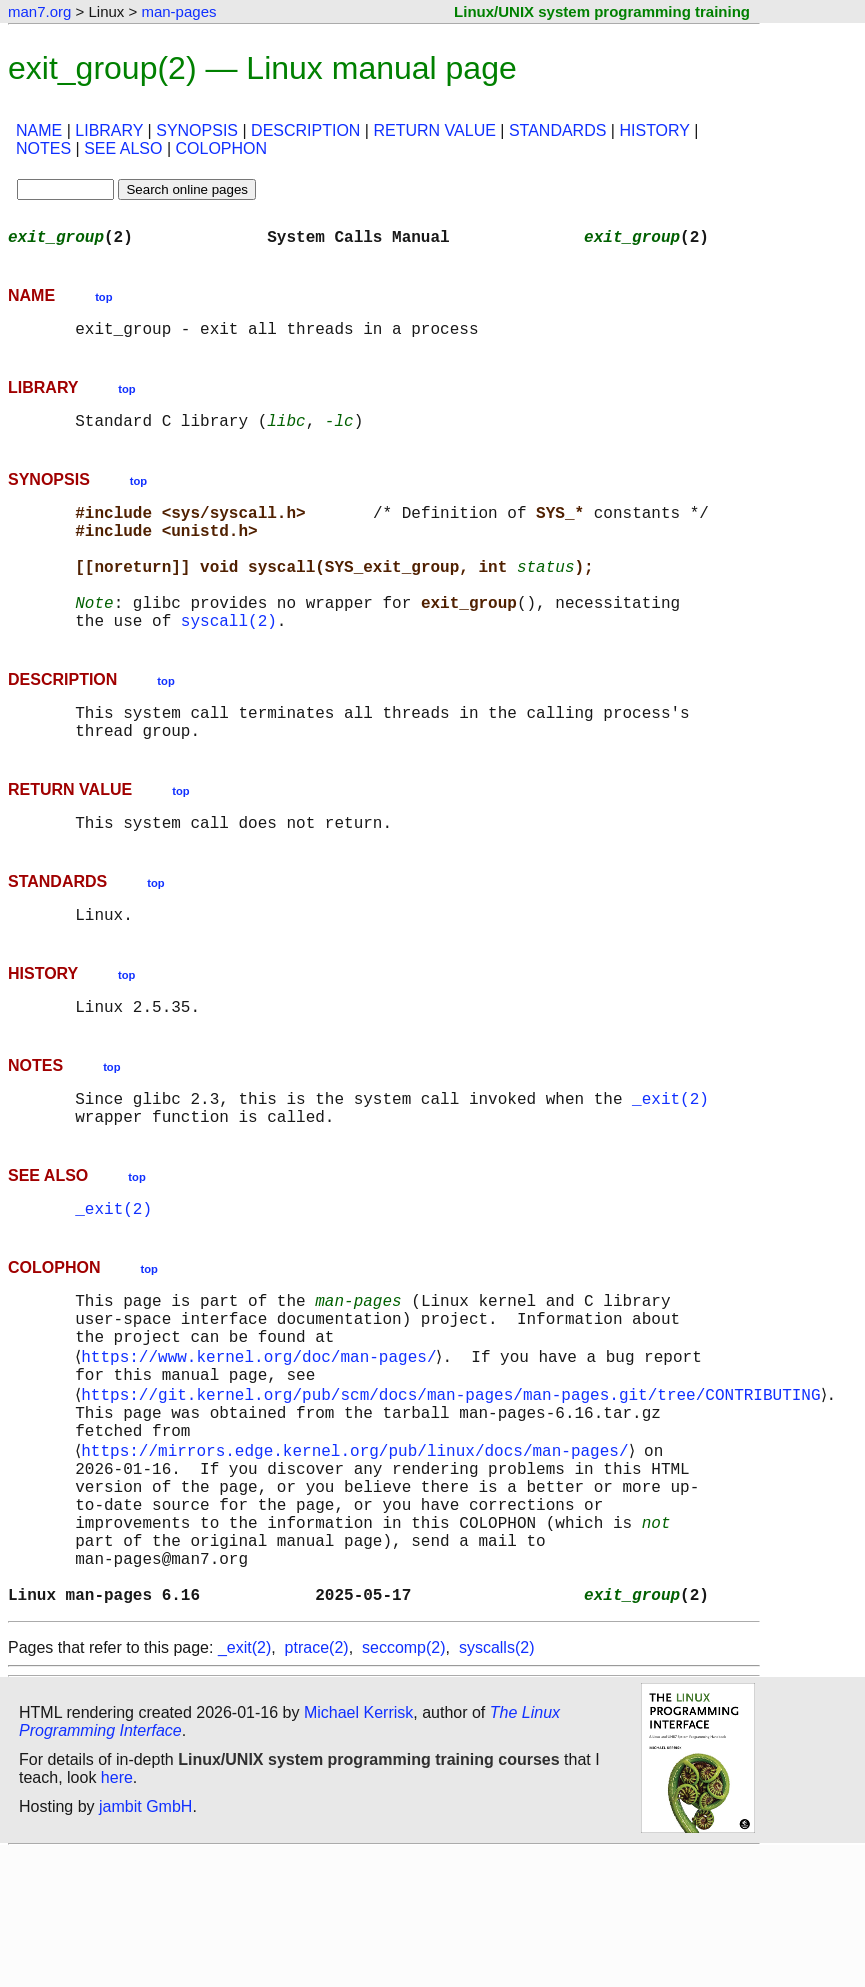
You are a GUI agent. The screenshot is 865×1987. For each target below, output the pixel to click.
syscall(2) (229, 660)
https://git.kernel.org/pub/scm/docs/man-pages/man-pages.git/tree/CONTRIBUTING (454, 1486)
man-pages (178, 11)
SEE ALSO (123, 148)
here (117, 1911)
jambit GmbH (145, 1940)
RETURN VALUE (434, 130)
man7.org (39, 11)
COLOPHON (221, 148)
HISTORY (654, 130)
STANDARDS (558, 130)
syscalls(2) (497, 1781)
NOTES (43, 148)
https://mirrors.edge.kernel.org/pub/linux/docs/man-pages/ (358, 1552)
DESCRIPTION (305, 130)
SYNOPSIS (197, 130)
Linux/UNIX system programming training (602, 11)
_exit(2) (670, 1162)
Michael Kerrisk (358, 1846)
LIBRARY (109, 130)
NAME (39, 130)
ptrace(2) (317, 1781)
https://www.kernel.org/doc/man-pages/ (262, 1442)
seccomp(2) (404, 1781)
